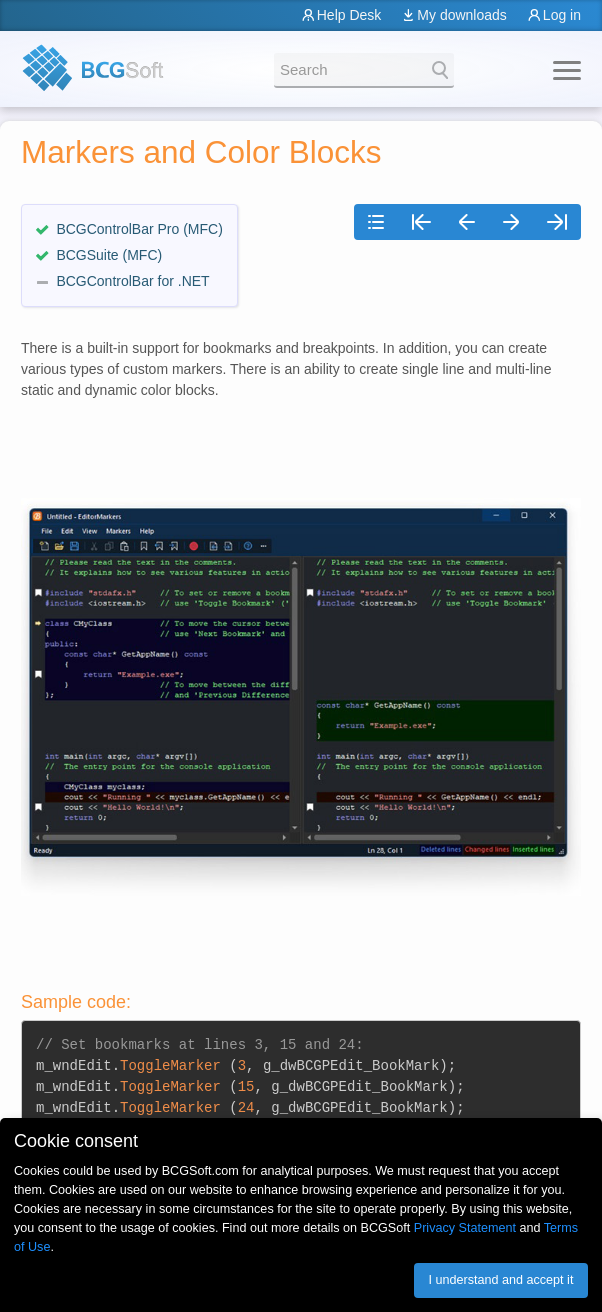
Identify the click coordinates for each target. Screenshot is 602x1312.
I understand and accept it (500, 1280)
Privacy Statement (465, 1228)
